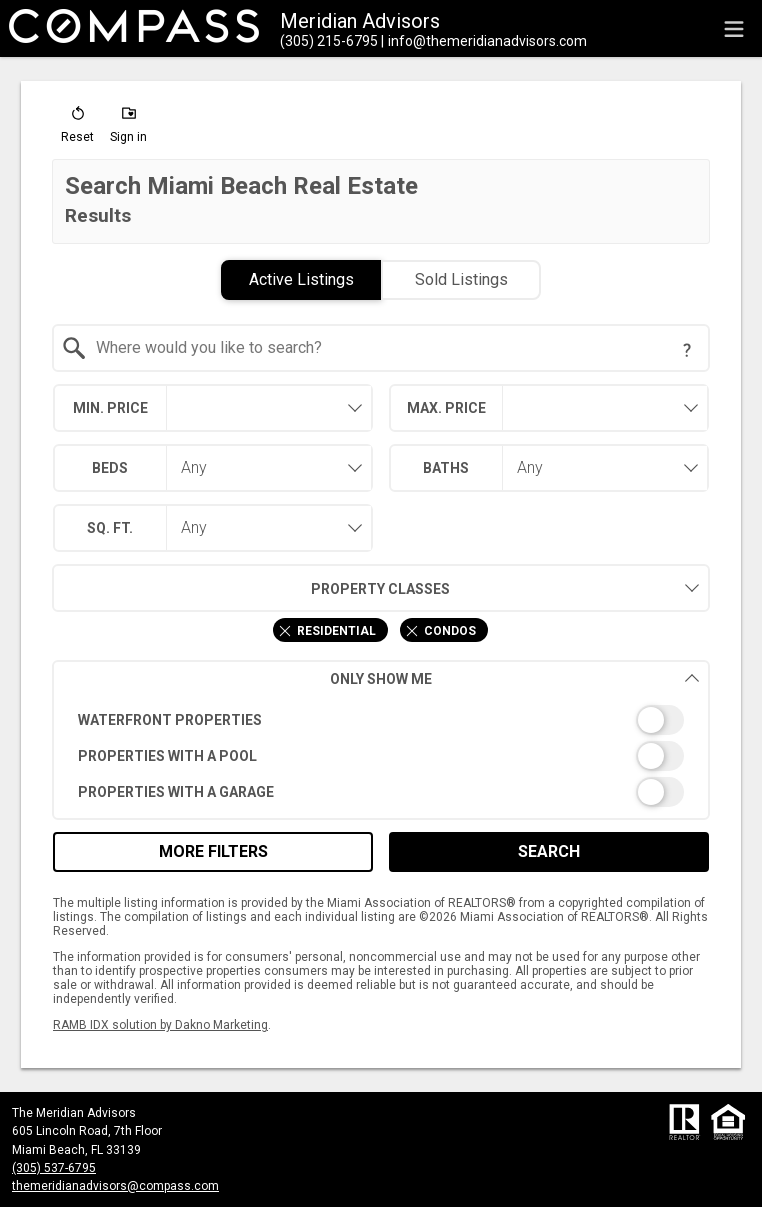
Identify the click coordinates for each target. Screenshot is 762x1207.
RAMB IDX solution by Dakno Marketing (160, 1025)
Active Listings (301, 279)
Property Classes (251, 588)
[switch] (381, 720)
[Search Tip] (687, 350)
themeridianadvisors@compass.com (115, 1186)
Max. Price (446, 408)
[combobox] (381, 348)
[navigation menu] (734, 29)
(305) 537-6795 (54, 1168)
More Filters (213, 851)
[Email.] (484, 41)
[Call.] (329, 41)
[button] (77, 129)
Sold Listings (461, 279)
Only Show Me (515, 678)
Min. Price (110, 408)
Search (549, 851)
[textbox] (393, 348)
